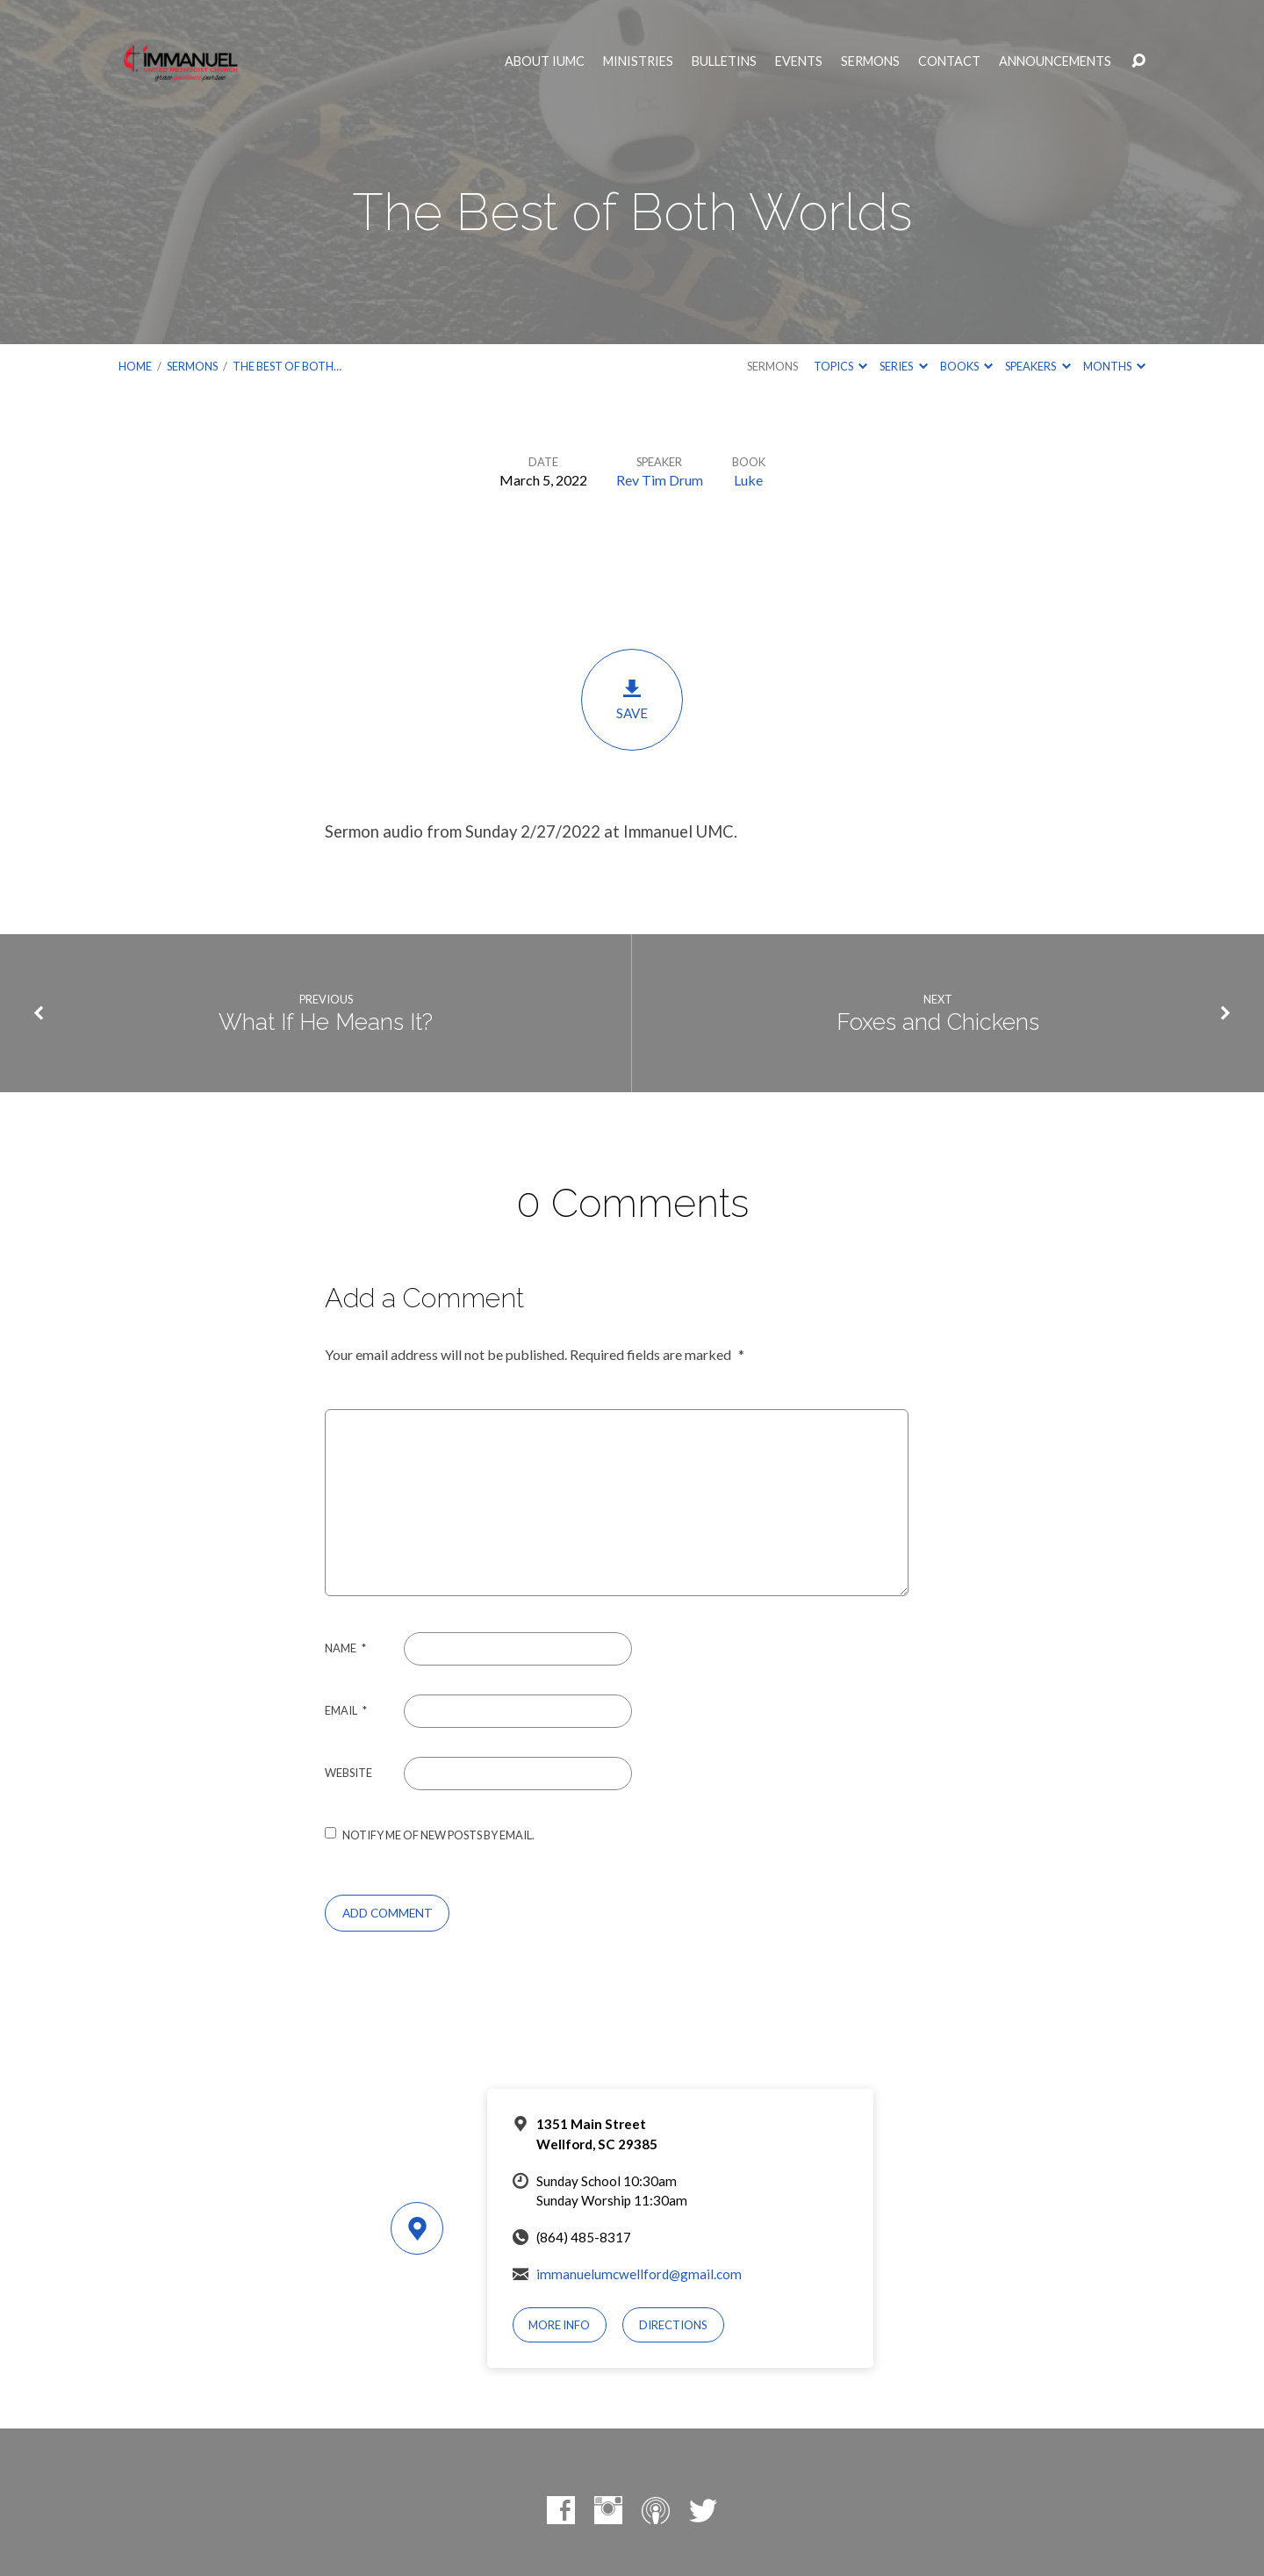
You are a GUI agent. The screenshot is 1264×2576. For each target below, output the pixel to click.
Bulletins (724, 61)
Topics (840, 366)
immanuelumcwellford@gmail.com (639, 2274)
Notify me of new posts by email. (438, 1835)
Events (798, 61)
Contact (949, 61)
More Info (559, 2325)
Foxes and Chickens (938, 1022)
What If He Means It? (326, 1022)
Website (348, 1773)
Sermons (870, 61)
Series (903, 366)
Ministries (638, 61)
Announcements (1055, 61)
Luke (748, 479)
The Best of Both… (287, 366)
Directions (673, 2325)
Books (966, 366)
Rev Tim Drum (659, 479)
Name (345, 1648)
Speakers (1037, 366)
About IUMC (545, 61)
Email (346, 1710)
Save (632, 699)
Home (135, 366)
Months (1114, 366)
